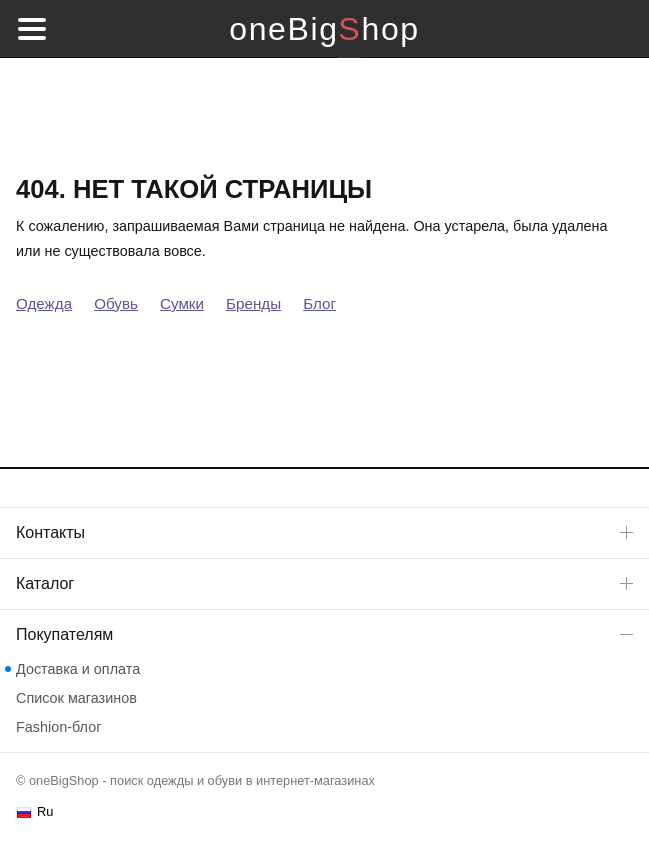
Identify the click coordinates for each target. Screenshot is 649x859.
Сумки (182, 303)
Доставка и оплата (78, 669)
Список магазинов (76, 698)
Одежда (44, 303)
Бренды (253, 303)
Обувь (116, 303)
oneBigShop (324, 29)
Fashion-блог (58, 727)
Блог (319, 303)
